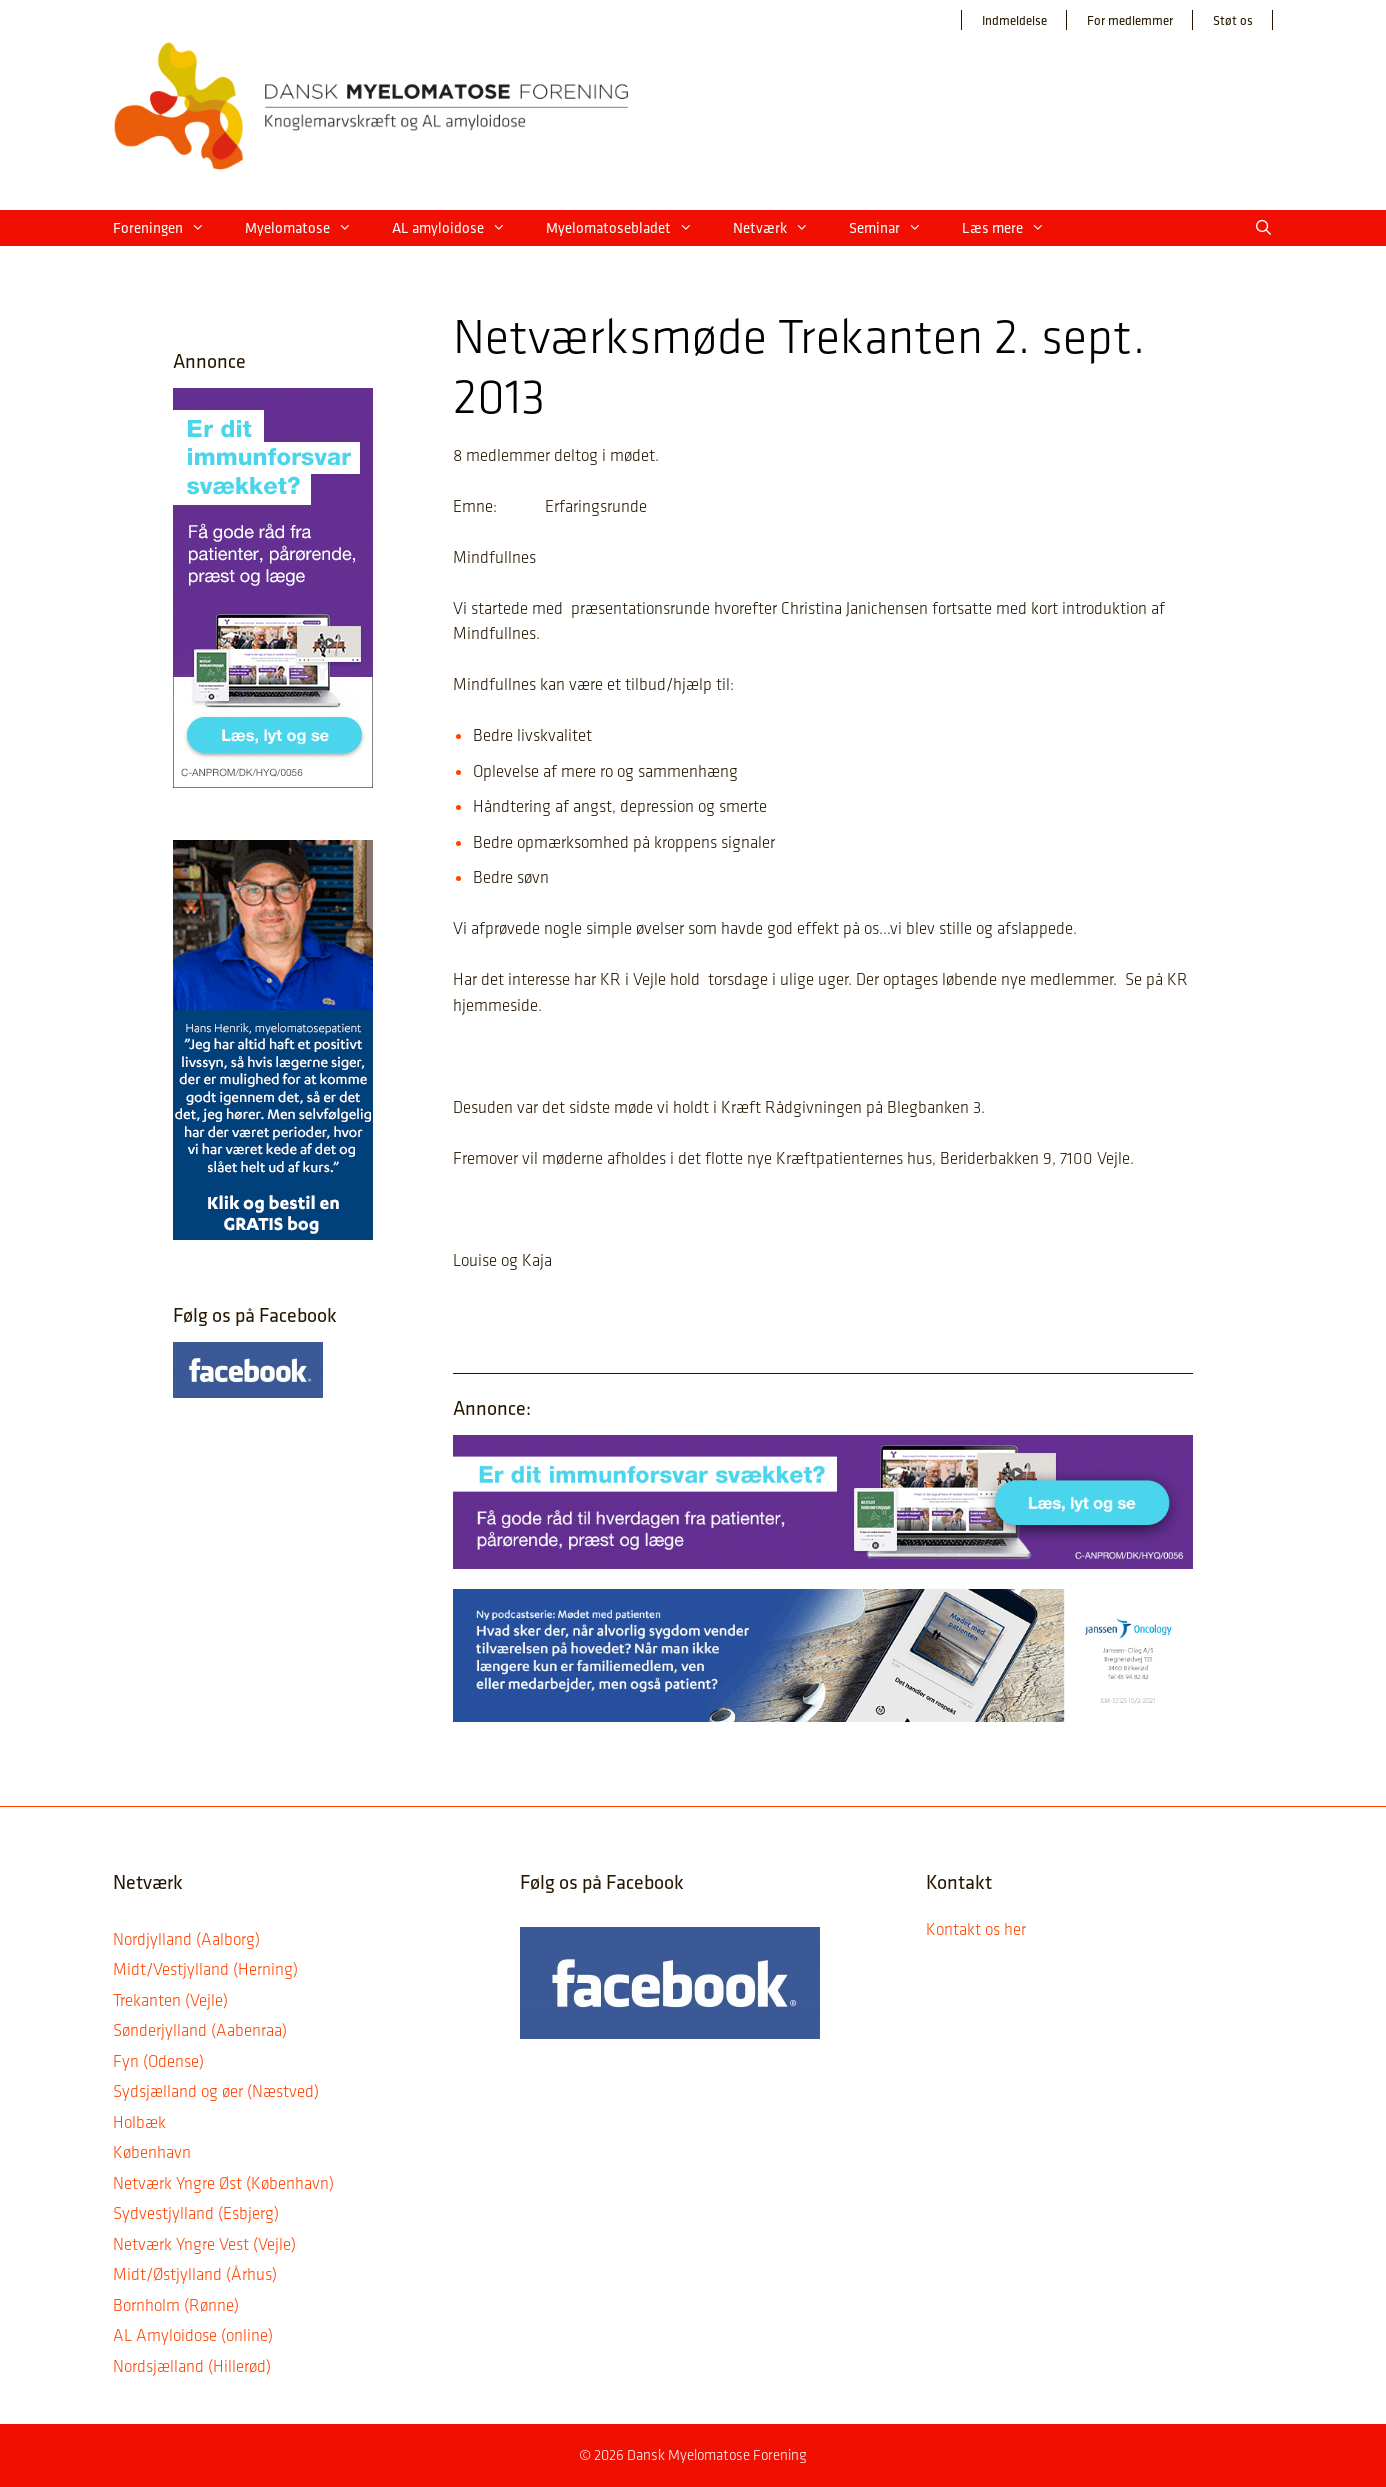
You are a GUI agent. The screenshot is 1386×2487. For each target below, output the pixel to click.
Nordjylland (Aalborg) (186, 1939)
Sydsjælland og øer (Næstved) (216, 2091)
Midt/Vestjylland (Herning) (205, 1969)
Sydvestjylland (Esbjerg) (196, 2213)
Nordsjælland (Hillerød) (192, 2366)
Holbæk (139, 2122)
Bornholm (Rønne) (176, 2305)
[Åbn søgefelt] (1263, 228)
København (152, 2152)
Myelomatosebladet (629, 228)
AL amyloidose (459, 228)
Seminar (895, 228)
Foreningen (169, 228)
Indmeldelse (1014, 20)
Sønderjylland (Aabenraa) (200, 2030)
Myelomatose (308, 228)
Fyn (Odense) (158, 2061)
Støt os (1233, 20)
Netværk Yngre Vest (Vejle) (204, 2244)
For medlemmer (1130, 20)
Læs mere (1013, 228)
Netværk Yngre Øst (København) (223, 2183)
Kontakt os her (976, 1929)
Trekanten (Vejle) (170, 2000)
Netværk (781, 228)
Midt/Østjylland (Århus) (195, 2274)
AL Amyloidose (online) (193, 2335)
